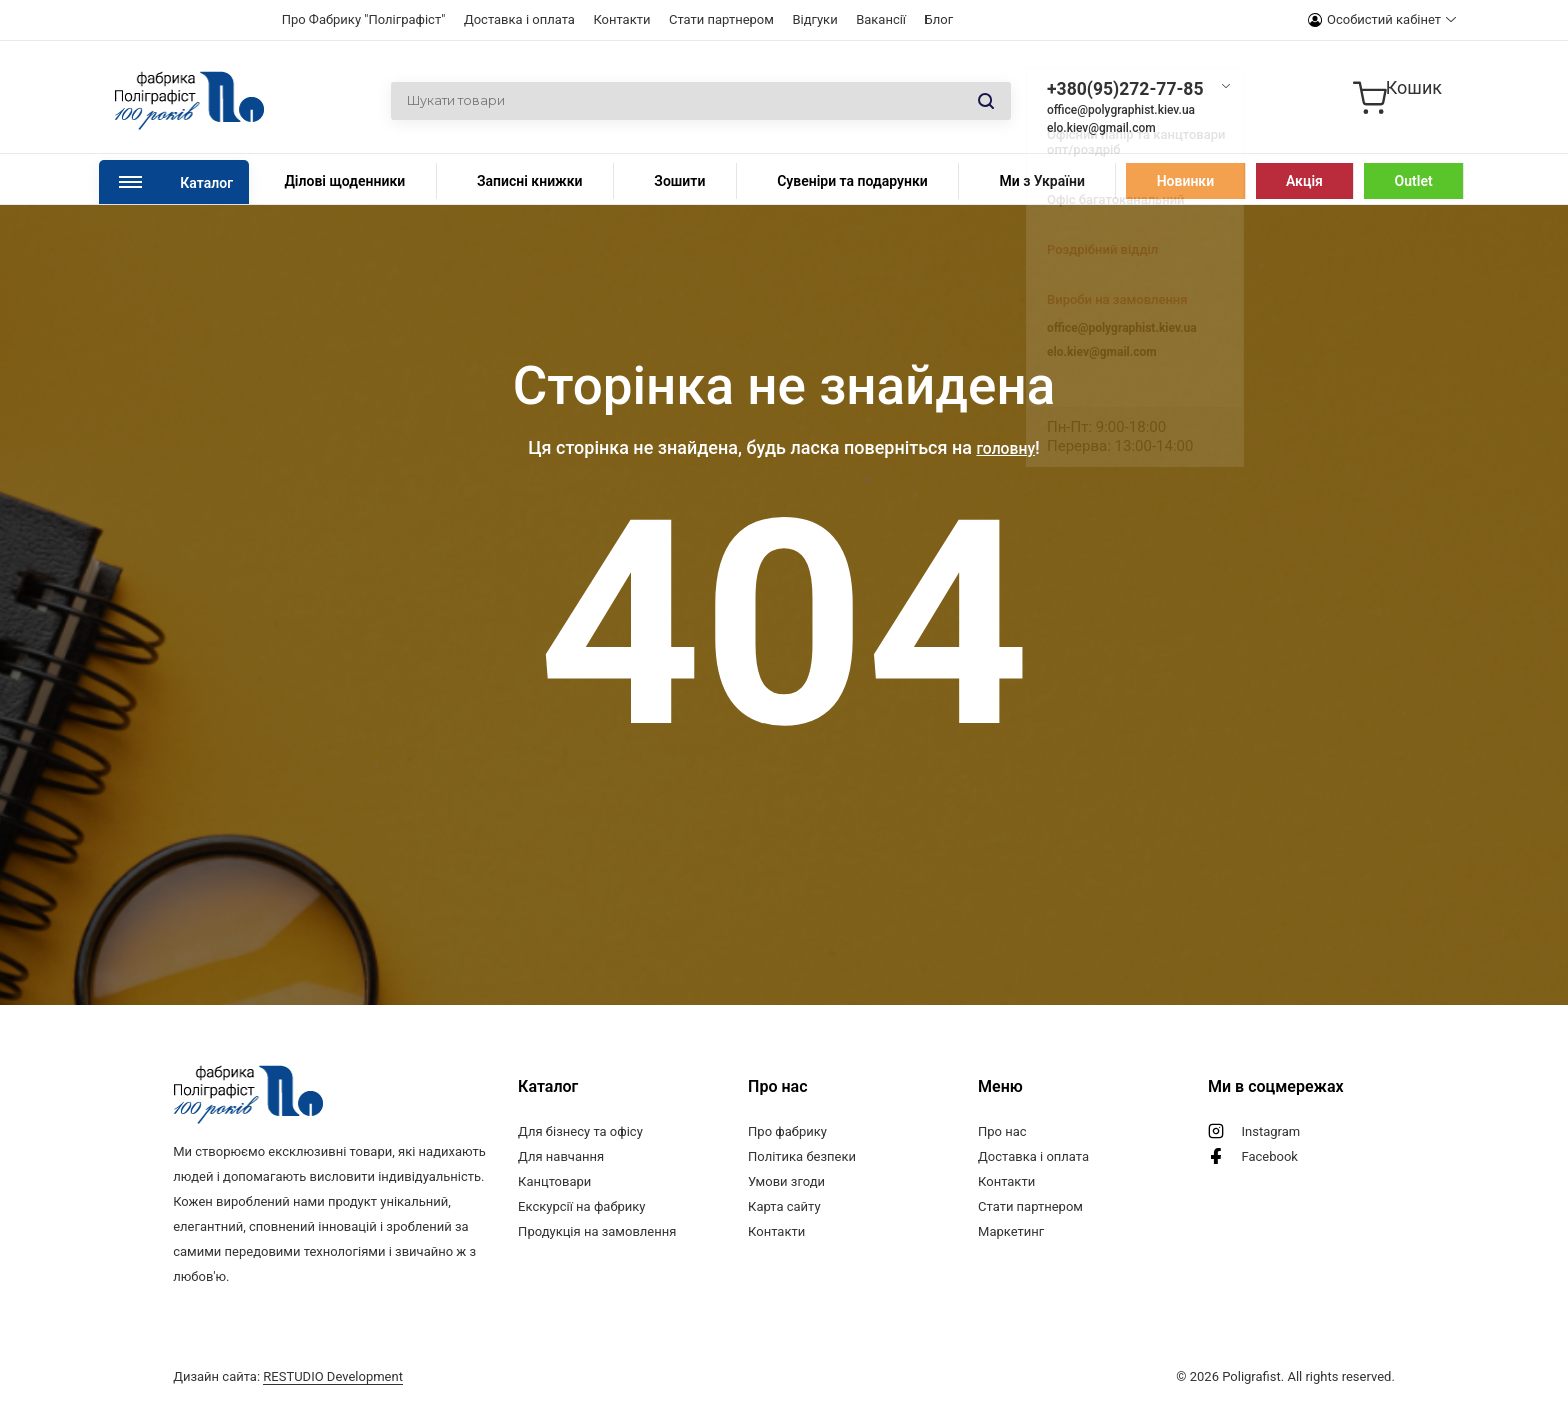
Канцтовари (554, 1181)
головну (1005, 447)
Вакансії (881, 19)
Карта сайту (784, 1206)
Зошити (679, 181)
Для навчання (561, 1156)
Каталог (206, 183)
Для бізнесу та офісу (580, 1131)
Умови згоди (786, 1181)
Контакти (621, 19)
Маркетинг (1011, 1231)
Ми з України (1041, 181)
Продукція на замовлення (597, 1231)
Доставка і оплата (519, 19)
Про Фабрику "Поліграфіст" (364, 19)
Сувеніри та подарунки (852, 181)
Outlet (1414, 181)
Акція (1304, 181)
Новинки (1185, 181)
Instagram (1271, 1131)
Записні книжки (530, 181)
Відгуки (814, 19)
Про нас (1002, 1131)
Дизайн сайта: (288, 1376)
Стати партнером (721, 19)
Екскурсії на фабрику (581, 1206)
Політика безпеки (802, 1156)
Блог (939, 19)
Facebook (1270, 1156)
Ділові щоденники (344, 181)
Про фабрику (787, 1131)
